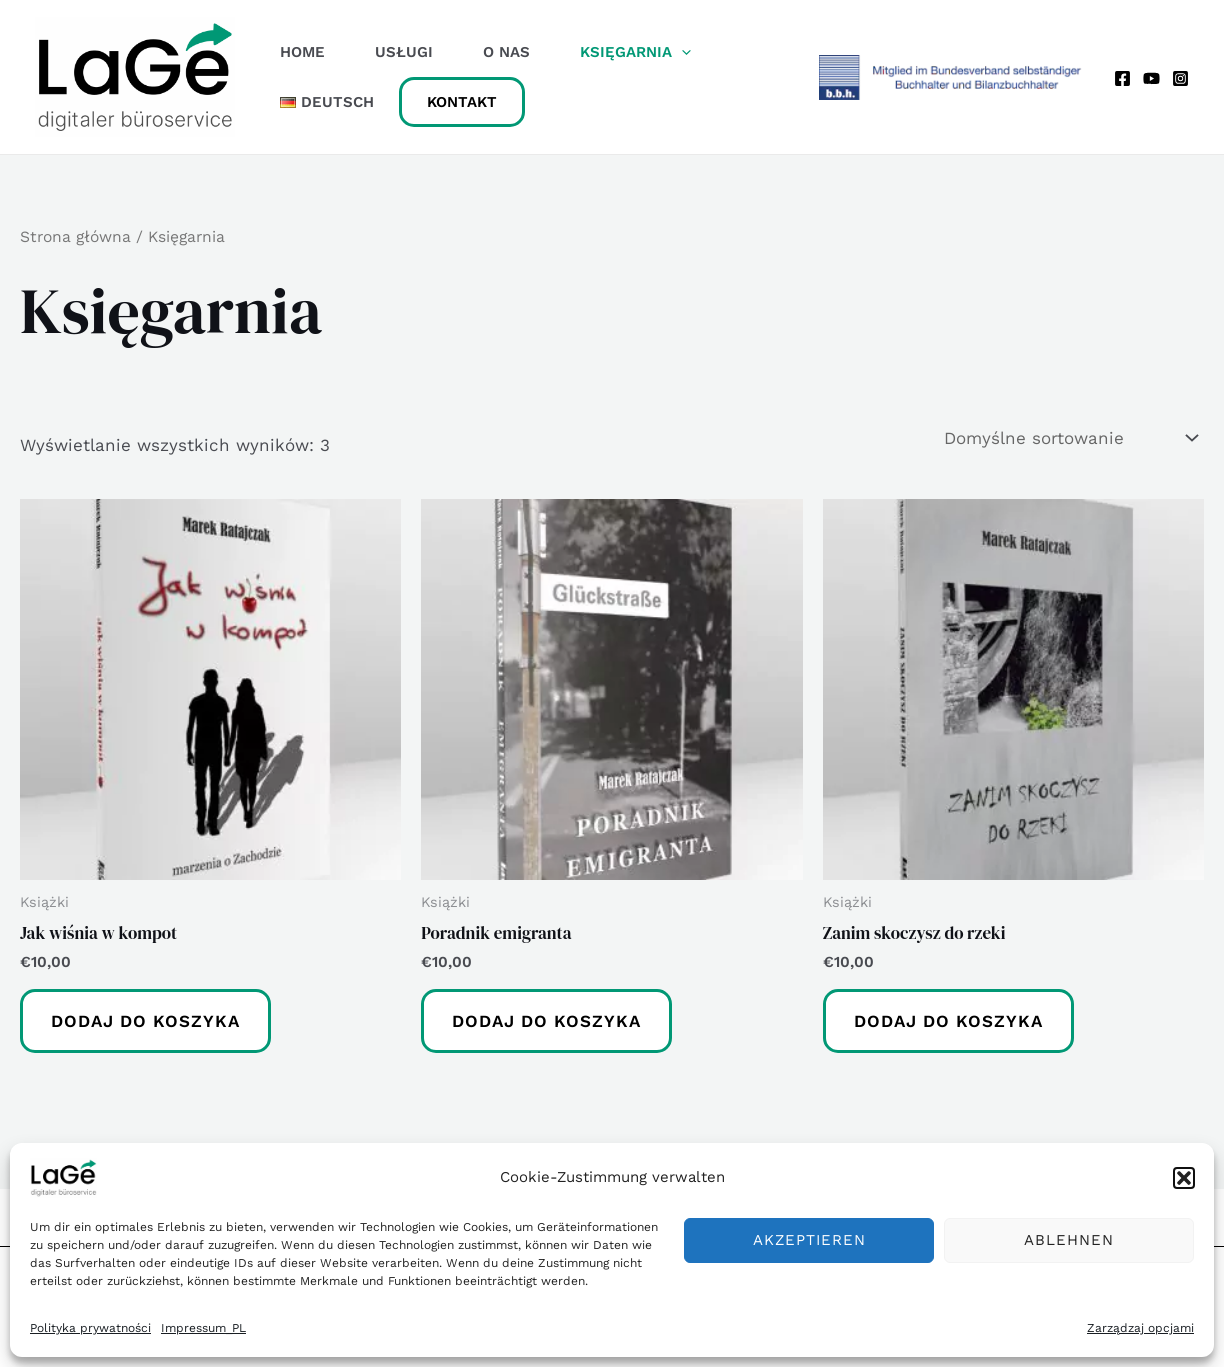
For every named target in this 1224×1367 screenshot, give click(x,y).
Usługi (404, 52)
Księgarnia (635, 52)
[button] (1184, 1178)
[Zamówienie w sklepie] (1069, 438)
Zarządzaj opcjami (1140, 1328)
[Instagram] (1180, 78)
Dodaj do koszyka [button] (145, 1021)
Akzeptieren (809, 1240)
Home (302, 52)
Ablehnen (1069, 1240)
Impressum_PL (203, 1328)
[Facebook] (1122, 78)
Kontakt (462, 102)
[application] (681, 52)
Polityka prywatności (90, 1328)
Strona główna (75, 236)
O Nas (506, 52)
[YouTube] (1151, 78)
